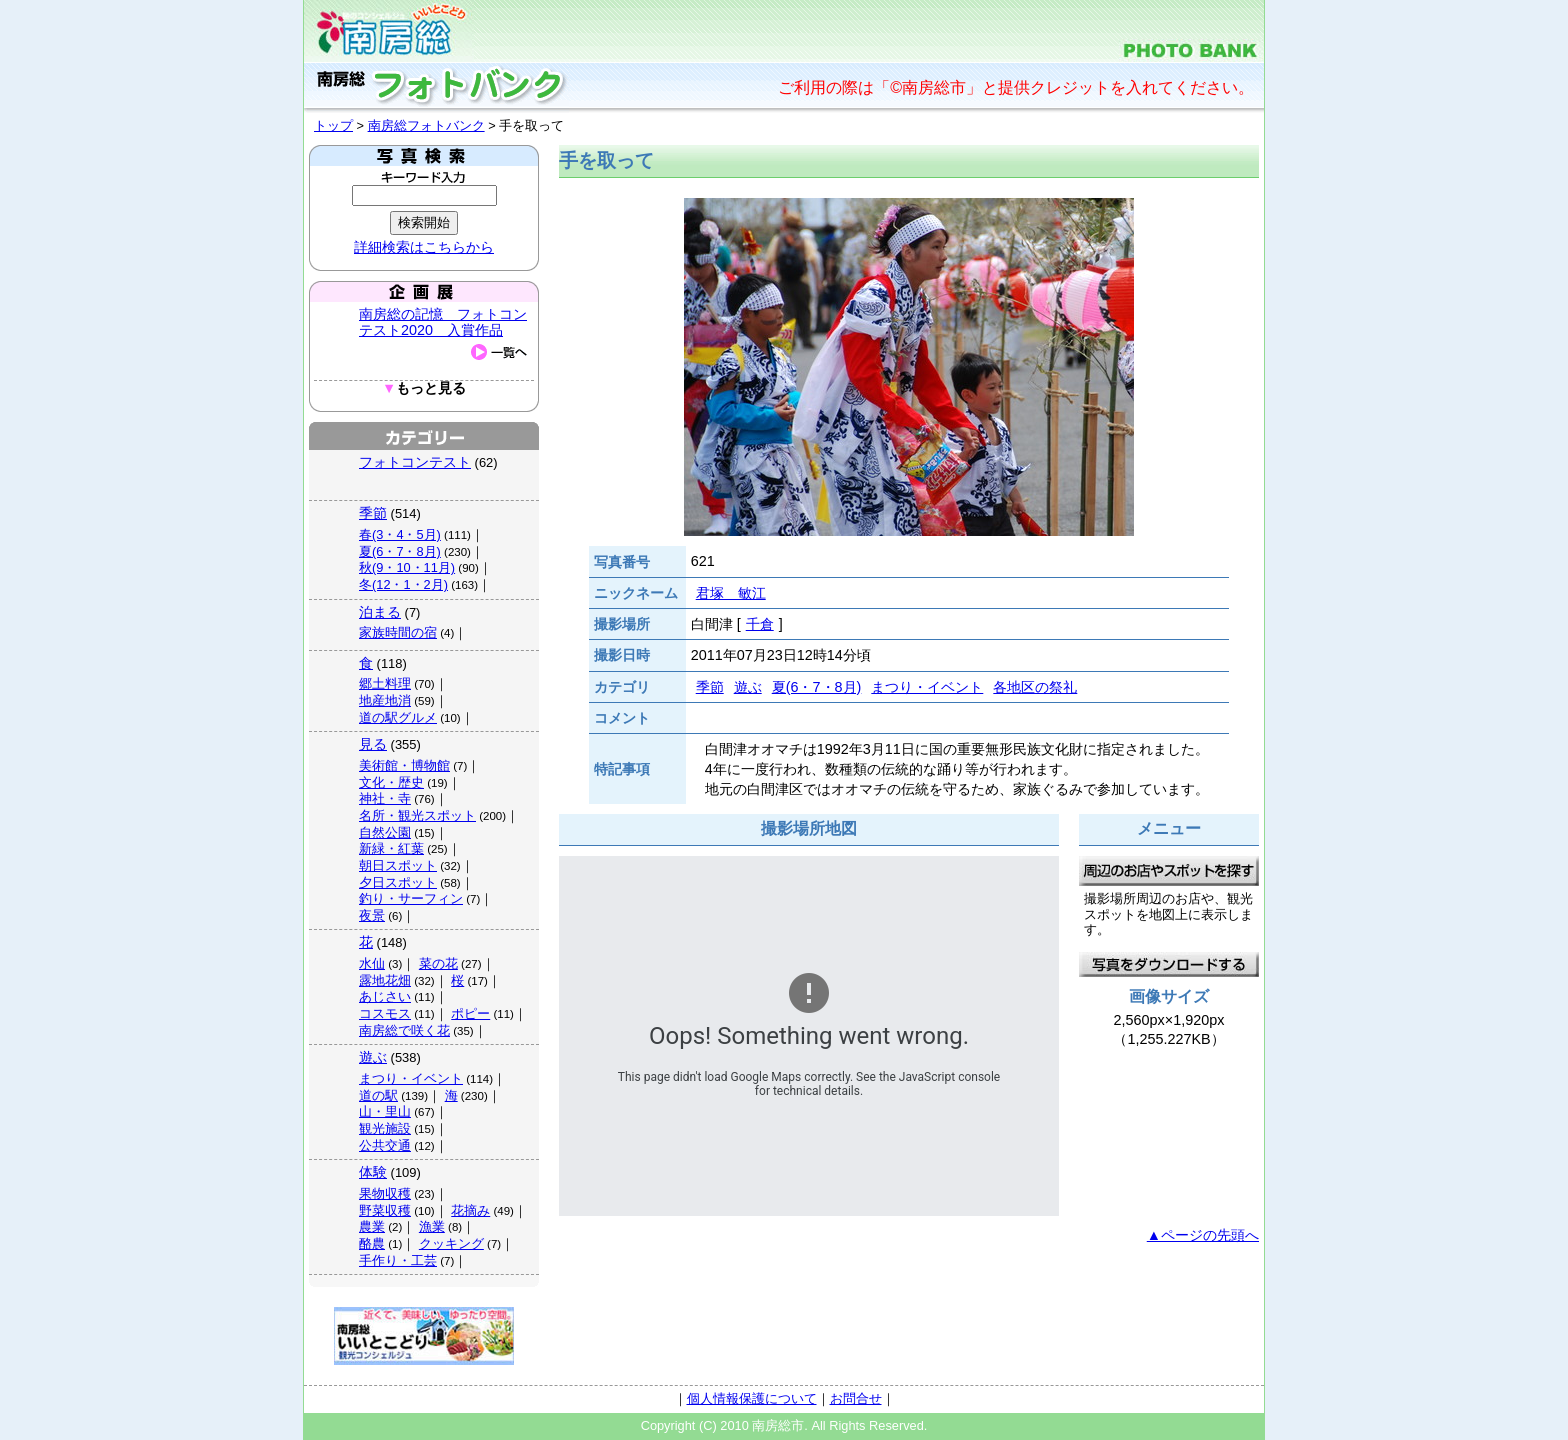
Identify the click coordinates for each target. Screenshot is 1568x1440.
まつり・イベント (411, 1078)
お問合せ (856, 1398)
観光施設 (385, 1128)
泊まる (380, 612)
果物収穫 (385, 1193)
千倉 (760, 624)
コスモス (385, 1013)
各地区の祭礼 (1035, 687)
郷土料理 (385, 683)
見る (373, 744)
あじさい (385, 996)
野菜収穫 (385, 1210)
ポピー (470, 1013)
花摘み (470, 1210)
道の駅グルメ (398, 717)
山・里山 (385, 1111)
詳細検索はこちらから (424, 247)
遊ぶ (373, 1057)
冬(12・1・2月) (403, 584)
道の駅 (378, 1095)
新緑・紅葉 (391, 848)
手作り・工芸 (398, 1260)
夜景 (372, 915)
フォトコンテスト (415, 462)
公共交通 (385, 1145)
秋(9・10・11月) (407, 567)
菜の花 (438, 963)
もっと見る (424, 388)
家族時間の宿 (398, 632)
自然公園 (385, 832)
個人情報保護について (752, 1398)
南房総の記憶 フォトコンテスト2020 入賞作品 (443, 322)
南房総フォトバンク (426, 125)
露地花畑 (385, 980)
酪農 (372, 1243)
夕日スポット (398, 882)
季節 (373, 513)
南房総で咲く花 (404, 1030)
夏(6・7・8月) (400, 551)
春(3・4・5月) (400, 534)
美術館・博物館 (404, 765)
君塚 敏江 (731, 593)
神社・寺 (385, 798)
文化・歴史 (391, 782)
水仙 (372, 963)
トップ (333, 125)
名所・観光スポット (417, 815)
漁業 (432, 1226)
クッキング (451, 1243)
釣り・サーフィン (411, 898)
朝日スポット (398, 865)
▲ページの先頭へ (1203, 1235)
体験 (373, 1172)
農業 (372, 1226)
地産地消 (385, 700)
